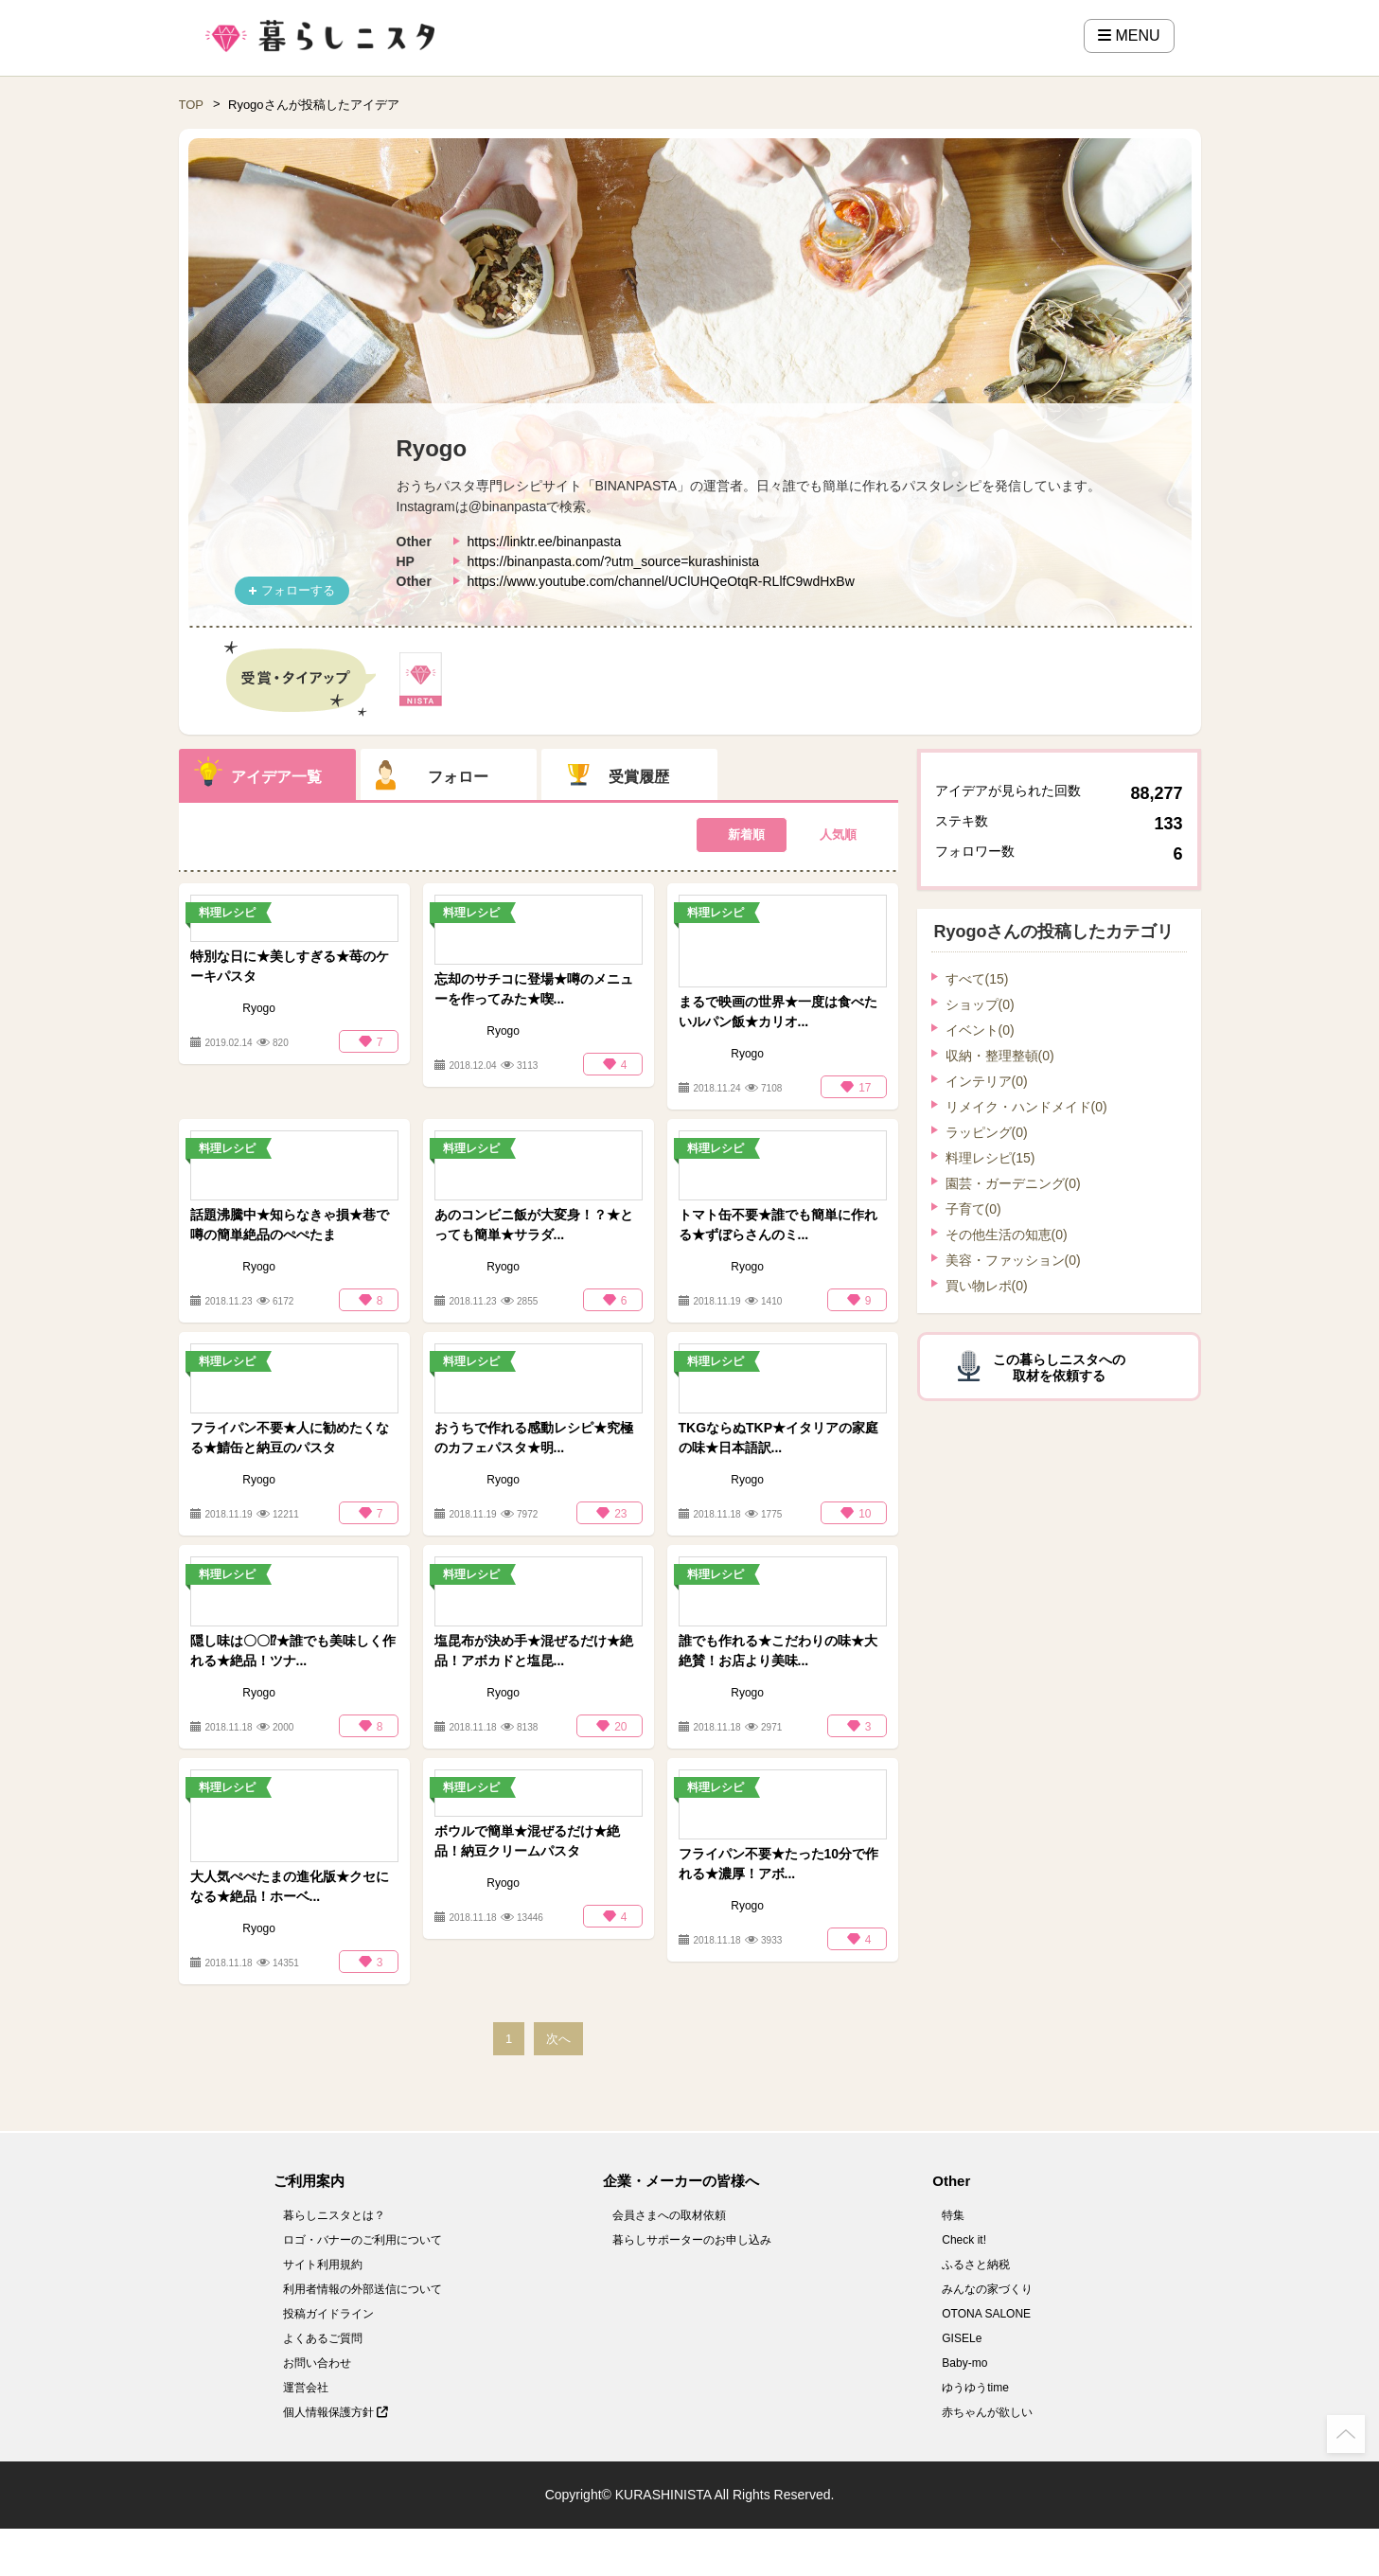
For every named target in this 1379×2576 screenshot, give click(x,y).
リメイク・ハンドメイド (1026, 1106)
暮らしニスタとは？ (334, 2215)
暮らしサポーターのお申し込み (691, 2240)
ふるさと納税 (976, 2264)
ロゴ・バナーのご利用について (362, 2240)
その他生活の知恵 (1007, 1234)
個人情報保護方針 (335, 2412)
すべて (977, 978)
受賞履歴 (639, 777)
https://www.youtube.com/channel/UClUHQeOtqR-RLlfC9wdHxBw (661, 581)
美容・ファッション (1013, 1260)
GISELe (961, 2338)
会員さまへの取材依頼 (669, 2215)
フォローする (298, 590)
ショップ (980, 1004)
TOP (191, 105)
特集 (953, 2215)
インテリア (987, 1081)
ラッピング (987, 1132)
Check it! (964, 2240)
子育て (973, 1209)
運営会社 (305, 2387)
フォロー (458, 777)
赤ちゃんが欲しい (987, 2412)
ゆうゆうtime (975, 2387)
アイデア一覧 (276, 777)
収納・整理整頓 (1000, 1055)
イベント (980, 1030)
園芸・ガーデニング (1013, 1183)
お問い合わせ (317, 2363)
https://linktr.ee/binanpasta (545, 541)
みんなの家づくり (987, 2289)
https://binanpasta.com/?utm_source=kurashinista (614, 561)
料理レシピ (990, 1157)
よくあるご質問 (322, 2338)
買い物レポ (987, 1285)
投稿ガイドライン (328, 2313)
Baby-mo (964, 2363)
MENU (1129, 35)
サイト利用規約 (322, 2264)
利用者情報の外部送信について (362, 2289)
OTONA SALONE (986, 2313)
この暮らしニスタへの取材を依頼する (1059, 1367)
